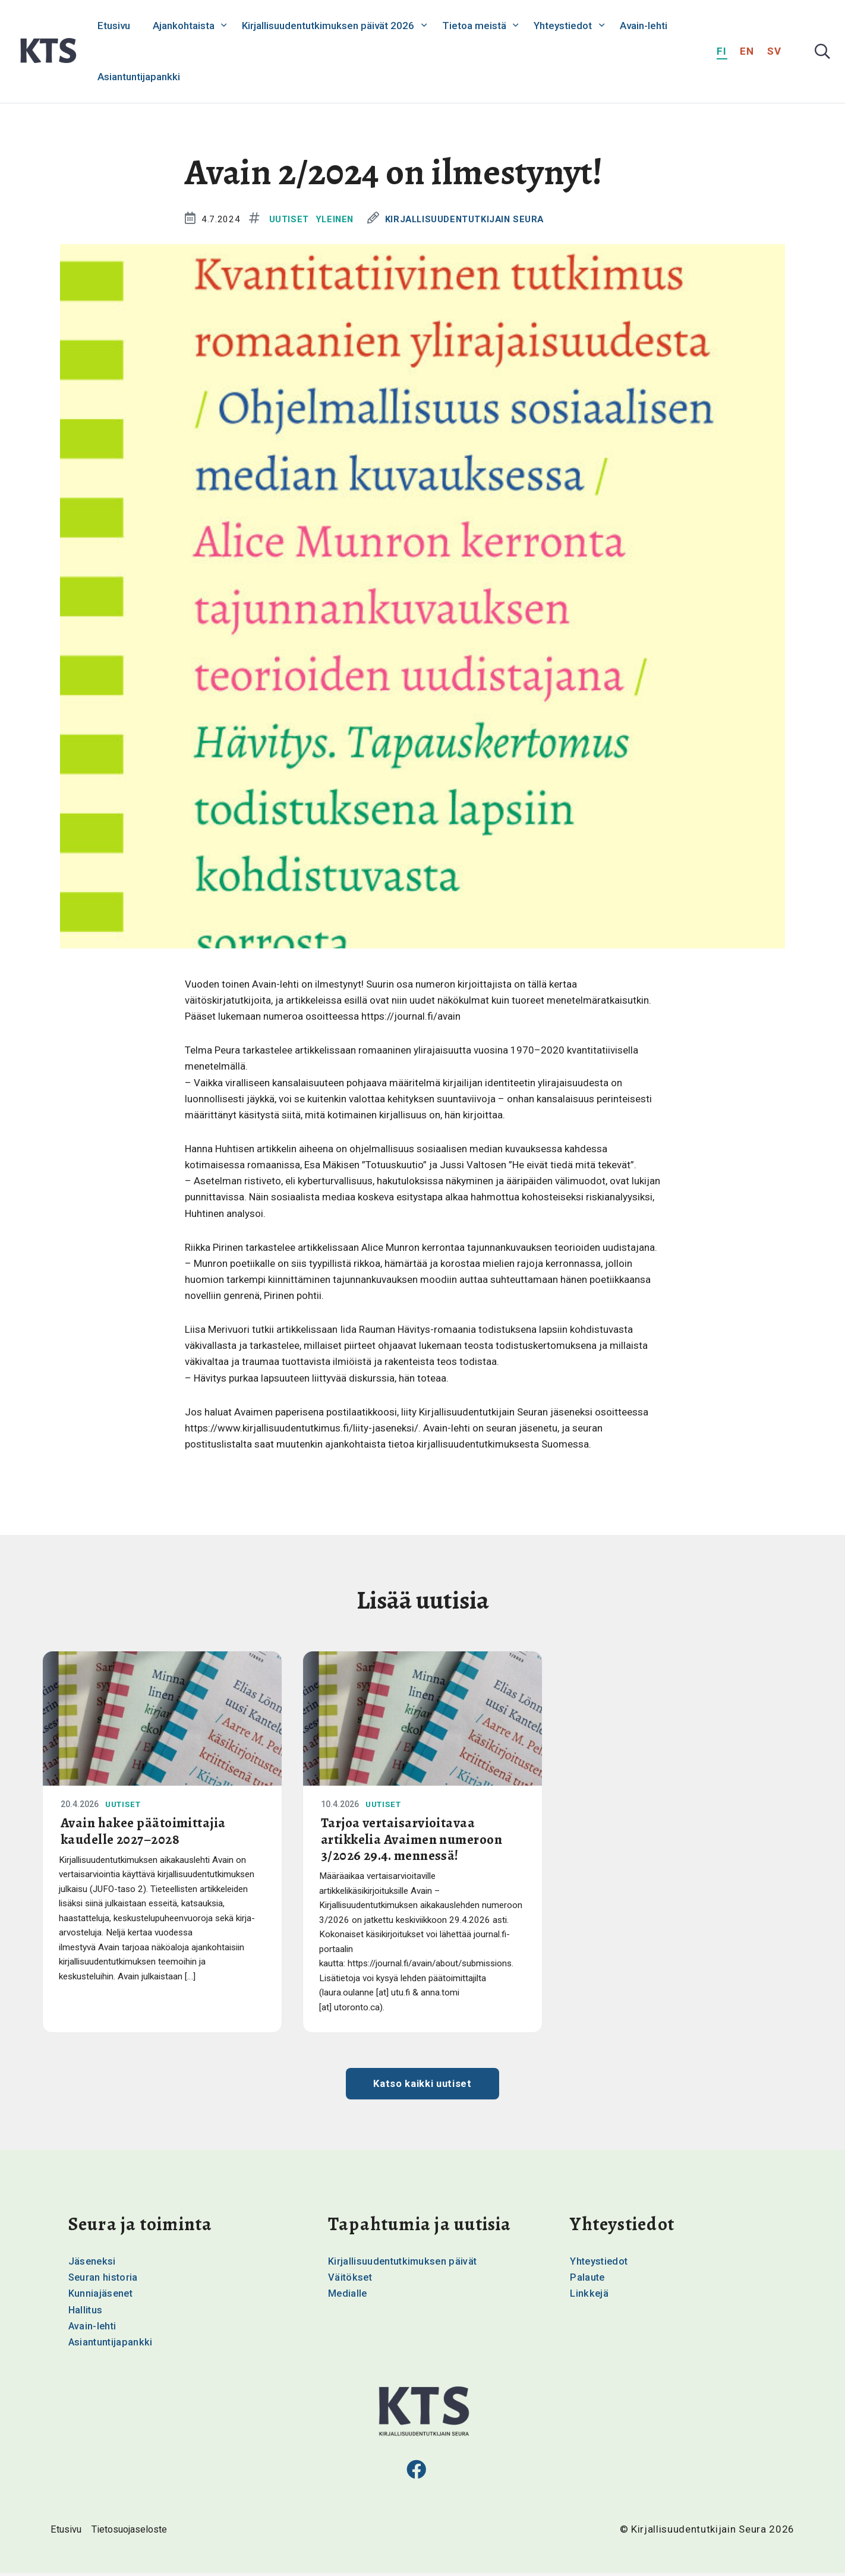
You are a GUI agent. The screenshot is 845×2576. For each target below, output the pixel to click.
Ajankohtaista (184, 25)
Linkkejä (589, 2296)
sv (774, 51)
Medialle (348, 2296)
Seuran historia (104, 2279)
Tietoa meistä (474, 25)
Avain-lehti (643, 25)
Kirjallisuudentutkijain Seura (470, 219)
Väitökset (351, 2279)
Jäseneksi (92, 2263)
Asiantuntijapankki (138, 77)
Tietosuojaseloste (133, 2533)
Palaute (588, 2279)
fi (722, 51)
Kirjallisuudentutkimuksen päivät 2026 (328, 25)
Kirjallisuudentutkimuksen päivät (404, 2263)
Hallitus (86, 2312)
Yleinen (336, 219)
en (747, 51)
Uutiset (289, 219)
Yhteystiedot (563, 25)
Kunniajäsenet (101, 2296)
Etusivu (113, 25)
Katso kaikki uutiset (423, 2086)
